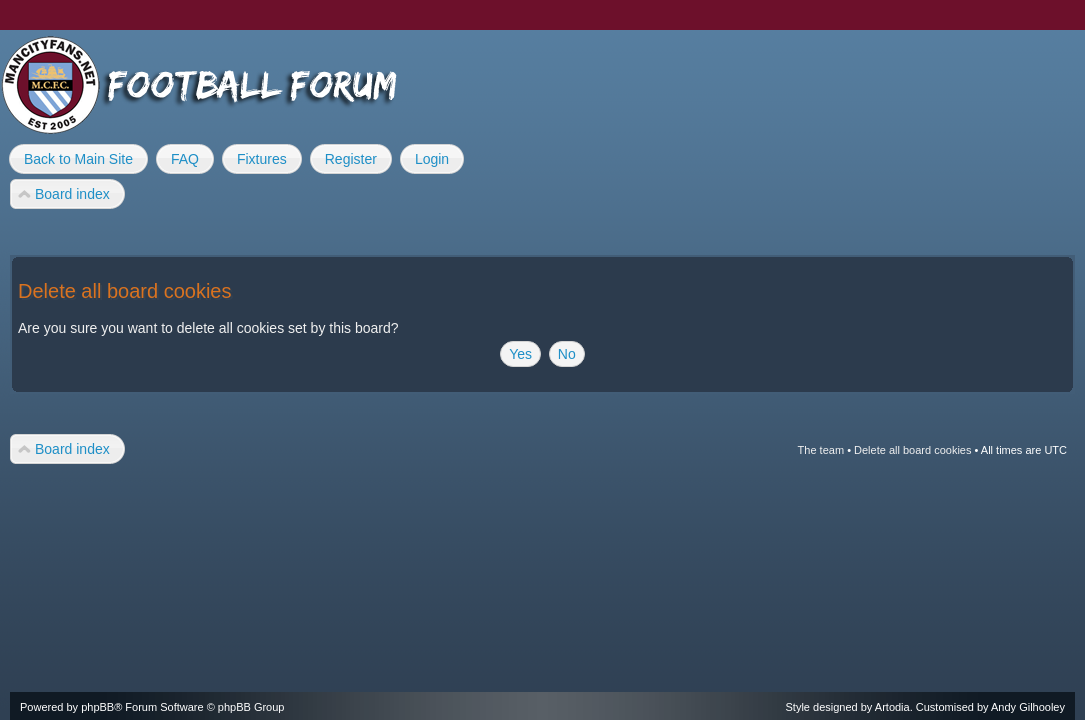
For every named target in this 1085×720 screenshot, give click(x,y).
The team (821, 450)
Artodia (892, 707)
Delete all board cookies (912, 450)
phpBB (97, 707)
